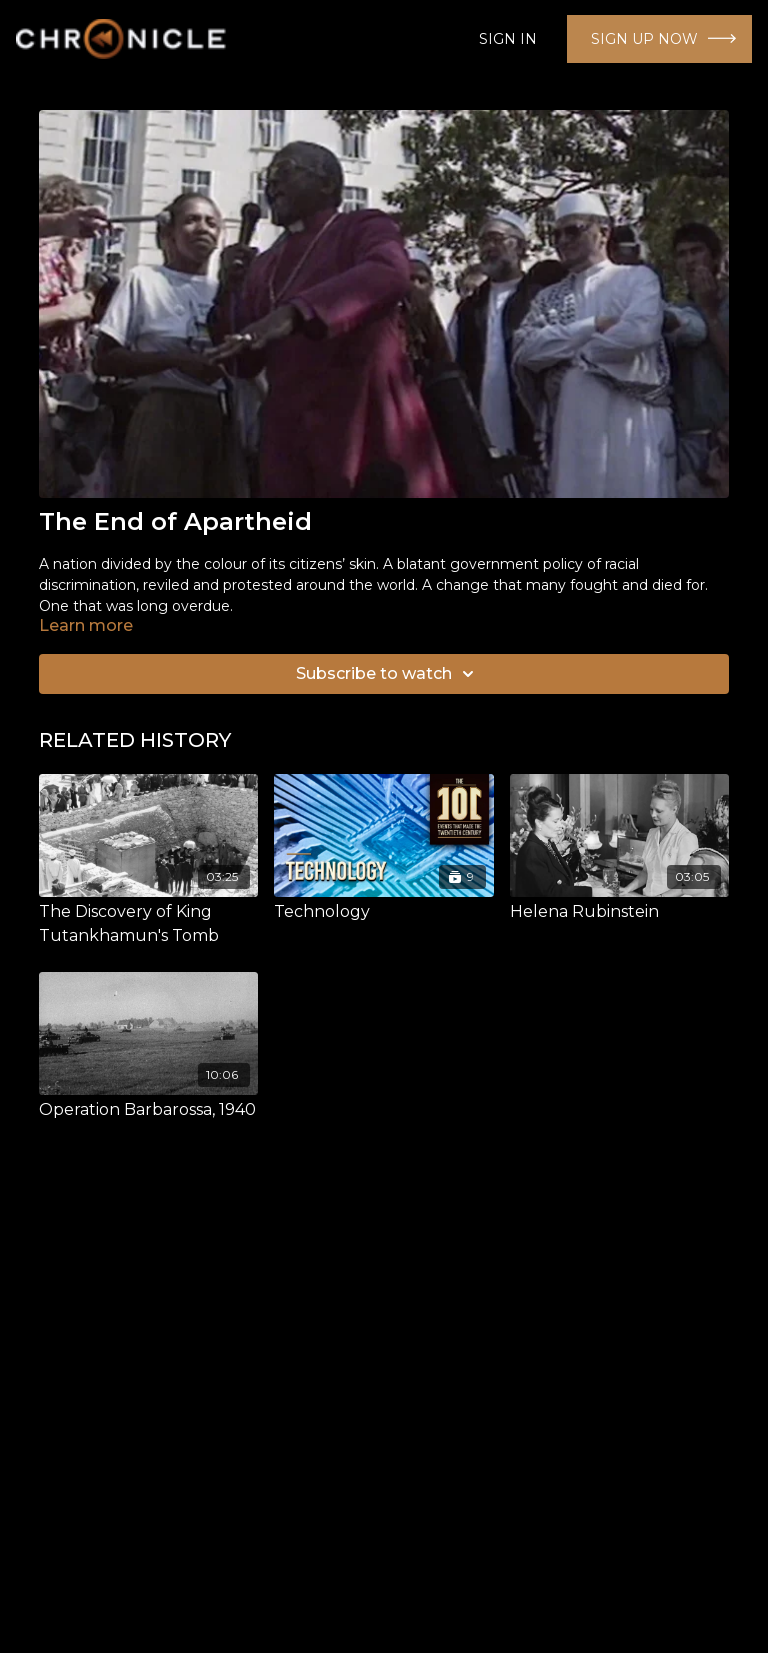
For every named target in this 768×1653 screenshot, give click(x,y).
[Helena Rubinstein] (619, 912)
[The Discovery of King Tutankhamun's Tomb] (148, 924)
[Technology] (383, 912)
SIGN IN (508, 39)
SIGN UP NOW (644, 39)
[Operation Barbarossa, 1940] (148, 1110)
